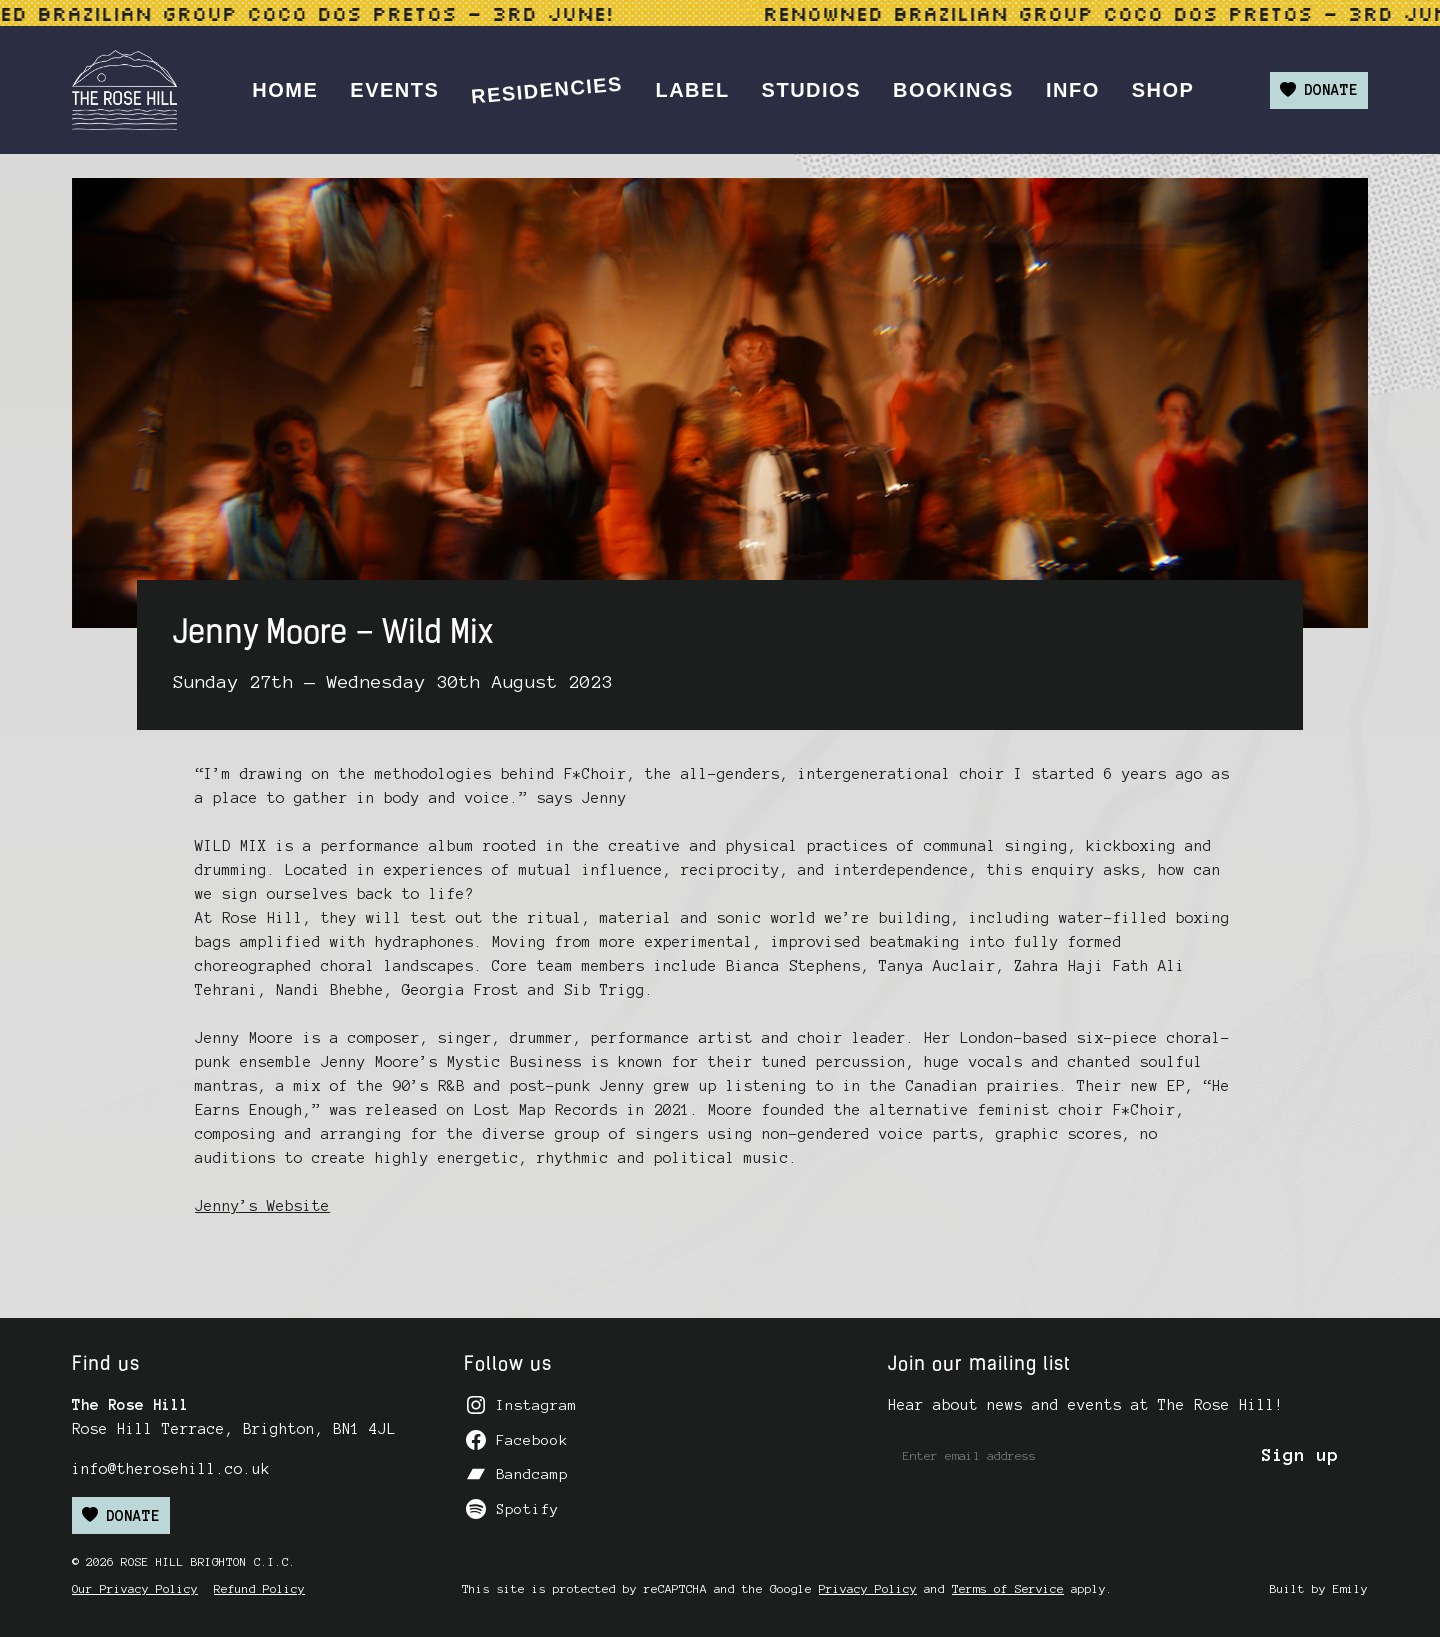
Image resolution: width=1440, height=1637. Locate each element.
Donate (1319, 90)
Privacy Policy (868, 1588)
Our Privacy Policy (135, 1588)
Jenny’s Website (262, 1206)
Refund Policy (259, 1588)
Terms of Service (1008, 1588)
